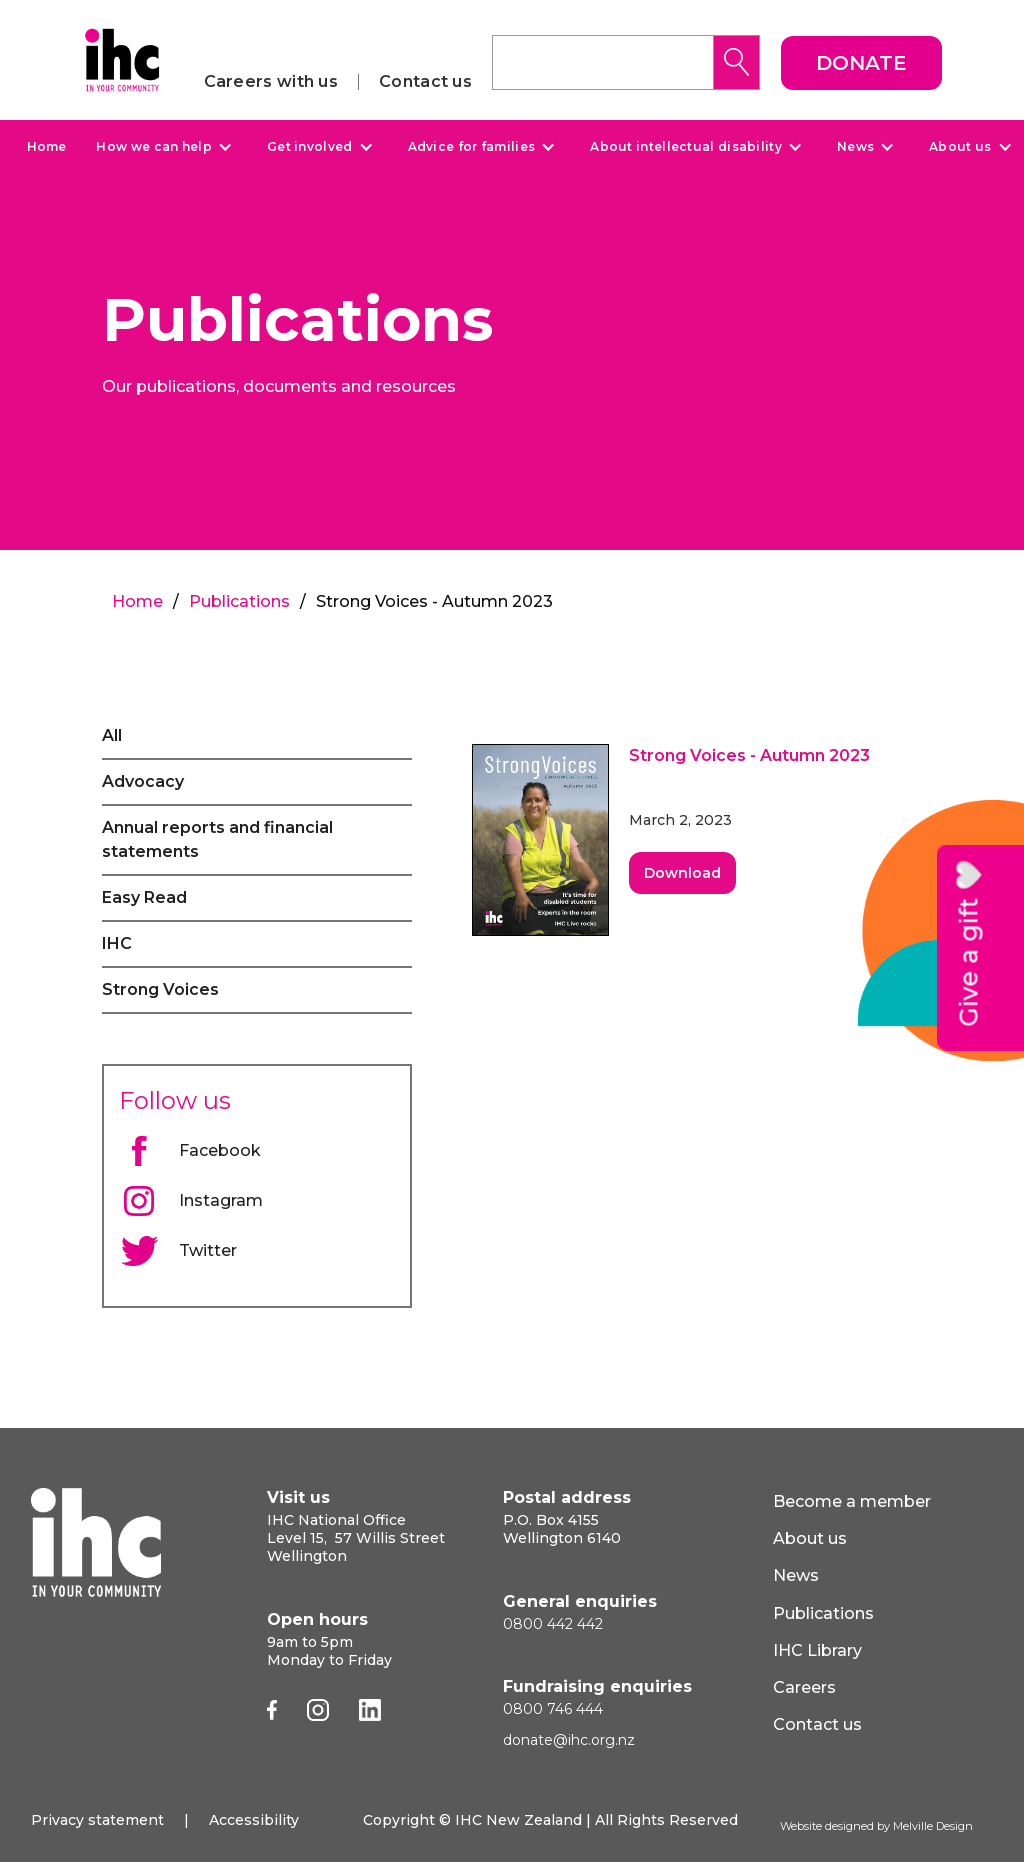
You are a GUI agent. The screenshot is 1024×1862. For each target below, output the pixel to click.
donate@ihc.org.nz (569, 1740)
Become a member (852, 1501)
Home (46, 146)
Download (682, 873)
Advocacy (143, 781)
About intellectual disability (686, 147)
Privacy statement (97, 1820)
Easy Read (144, 897)
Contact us (425, 82)
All (112, 735)
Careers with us (271, 82)
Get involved (310, 147)
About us (960, 147)
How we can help (154, 147)
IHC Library (817, 1650)
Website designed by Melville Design (876, 1826)
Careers (804, 1687)
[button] (161, 147)
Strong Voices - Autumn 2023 (749, 755)
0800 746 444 (553, 1709)
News (855, 147)
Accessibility (254, 1820)
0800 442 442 (553, 1624)
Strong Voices (160, 989)
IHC (117, 943)
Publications (239, 601)
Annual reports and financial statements (217, 839)
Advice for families (472, 147)
